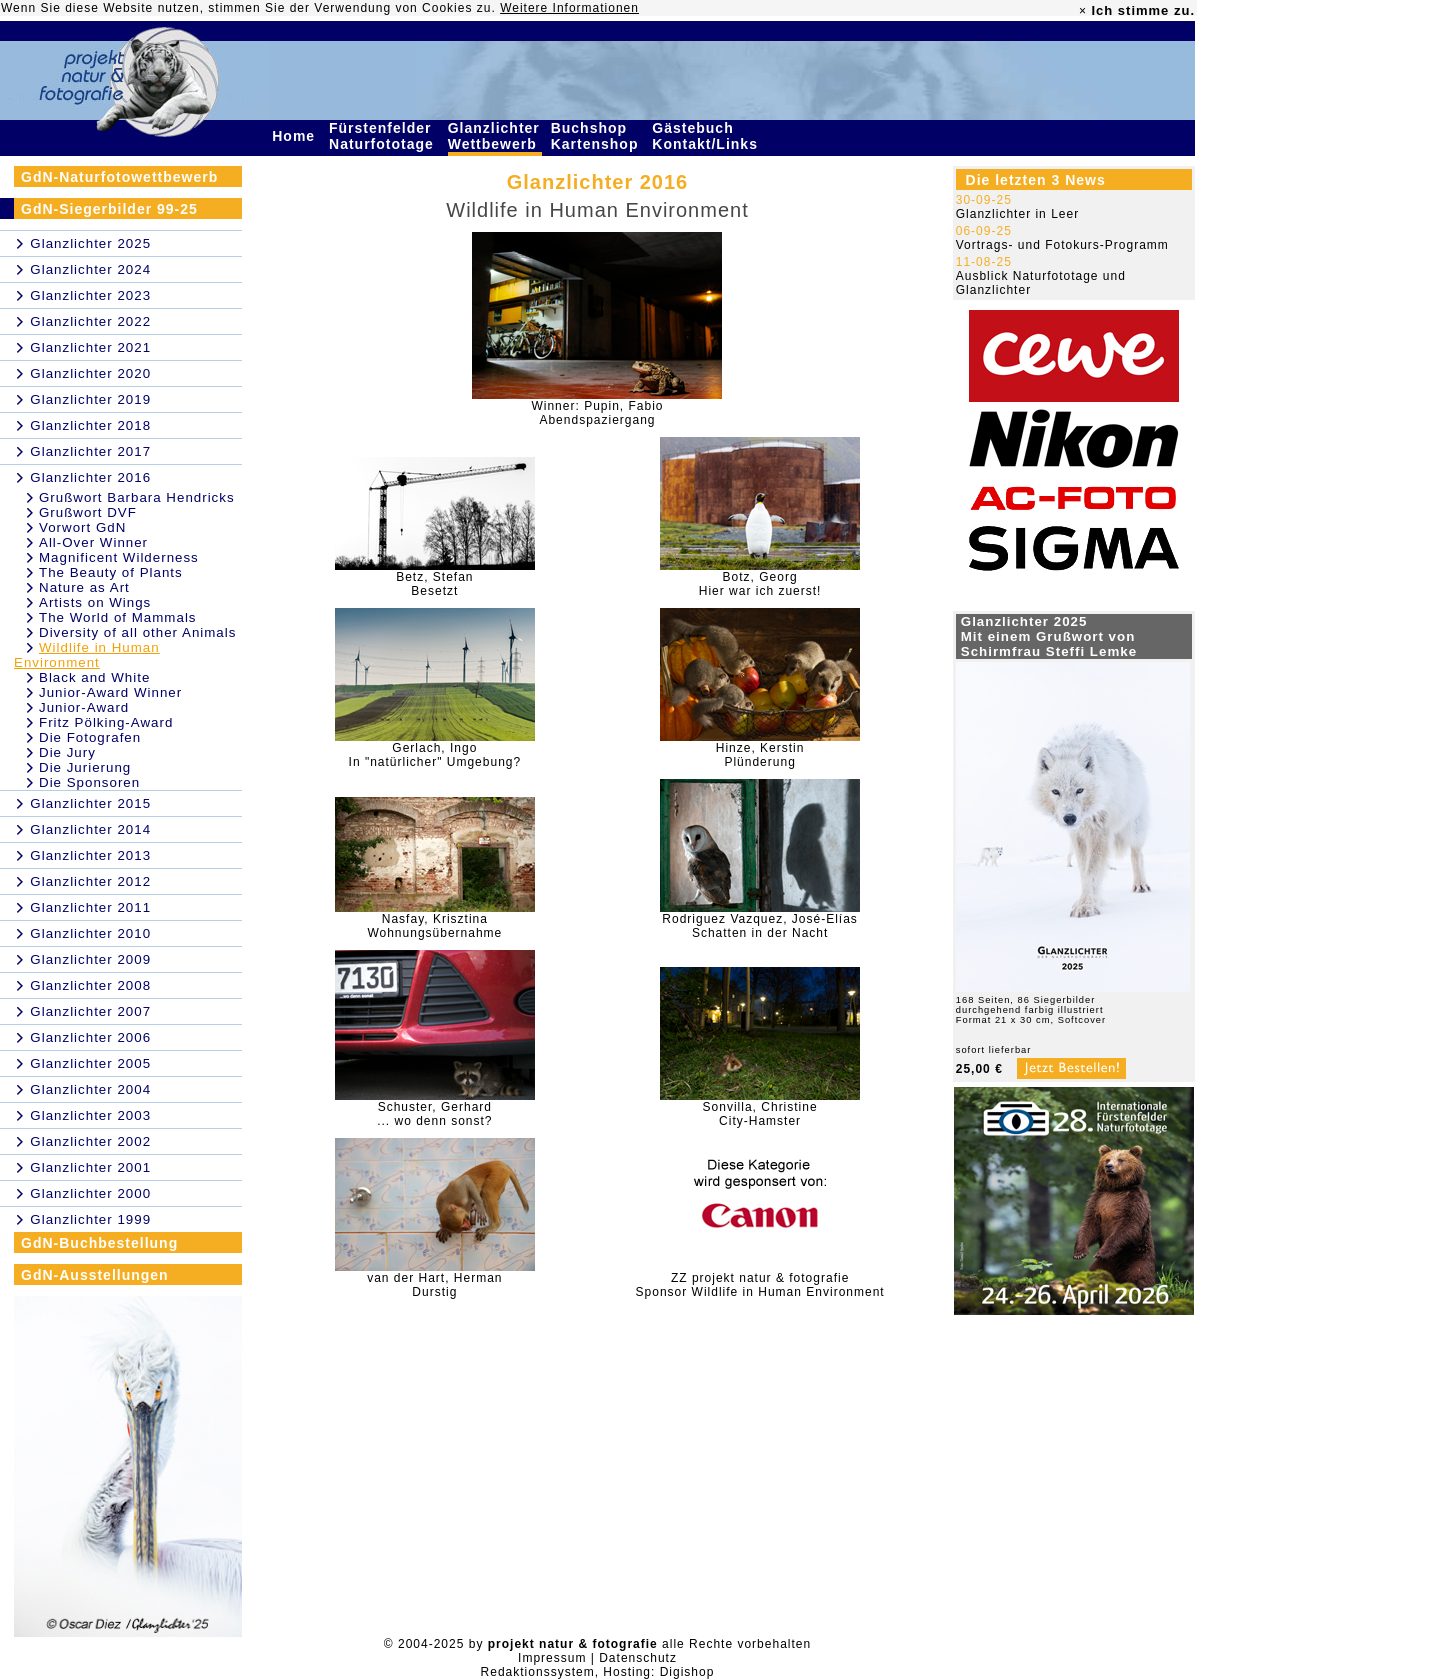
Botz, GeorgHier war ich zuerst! (760, 584)
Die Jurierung (85, 767)
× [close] (1083, 11)
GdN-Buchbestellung (99, 1243)
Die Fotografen (90, 737)
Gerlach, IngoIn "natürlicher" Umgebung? (435, 755)
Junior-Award (84, 707)
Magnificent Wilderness (119, 557)
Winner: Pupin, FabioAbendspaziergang (597, 413)
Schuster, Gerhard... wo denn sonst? (434, 1114)
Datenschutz (638, 1658)
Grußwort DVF (88, 512)
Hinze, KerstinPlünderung (760, 755)
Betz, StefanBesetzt (434, 584)
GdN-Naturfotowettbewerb (119, 177)
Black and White (94, 677)
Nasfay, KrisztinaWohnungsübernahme (434, 926)
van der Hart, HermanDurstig (434, 1285)
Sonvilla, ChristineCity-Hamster (760, 1114)
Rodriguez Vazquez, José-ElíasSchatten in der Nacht (760, 926)
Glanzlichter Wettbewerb (495, 136)
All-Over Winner (93, 542)
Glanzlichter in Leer (1017, 214)
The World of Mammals (118, 617)
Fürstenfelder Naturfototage (384, 136)
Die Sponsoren (89, 782)
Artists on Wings (95, 602)
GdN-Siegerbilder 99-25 (109, 209)
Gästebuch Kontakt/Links (707, 136)
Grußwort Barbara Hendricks (137, 497)
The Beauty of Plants (111, 572)
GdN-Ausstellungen (95, 1275)
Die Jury (67, 752)
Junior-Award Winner (110, 692)
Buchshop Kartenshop (597, 136)
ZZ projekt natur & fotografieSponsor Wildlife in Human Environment (760, 1285)
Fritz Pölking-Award (106, 722)
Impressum (552, 1658)
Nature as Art (84, 587)
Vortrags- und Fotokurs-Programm (1062, 245)
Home (296, 136)
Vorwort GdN (82, 527)
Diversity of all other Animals (137, 632)
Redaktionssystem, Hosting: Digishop (598, 1672)
